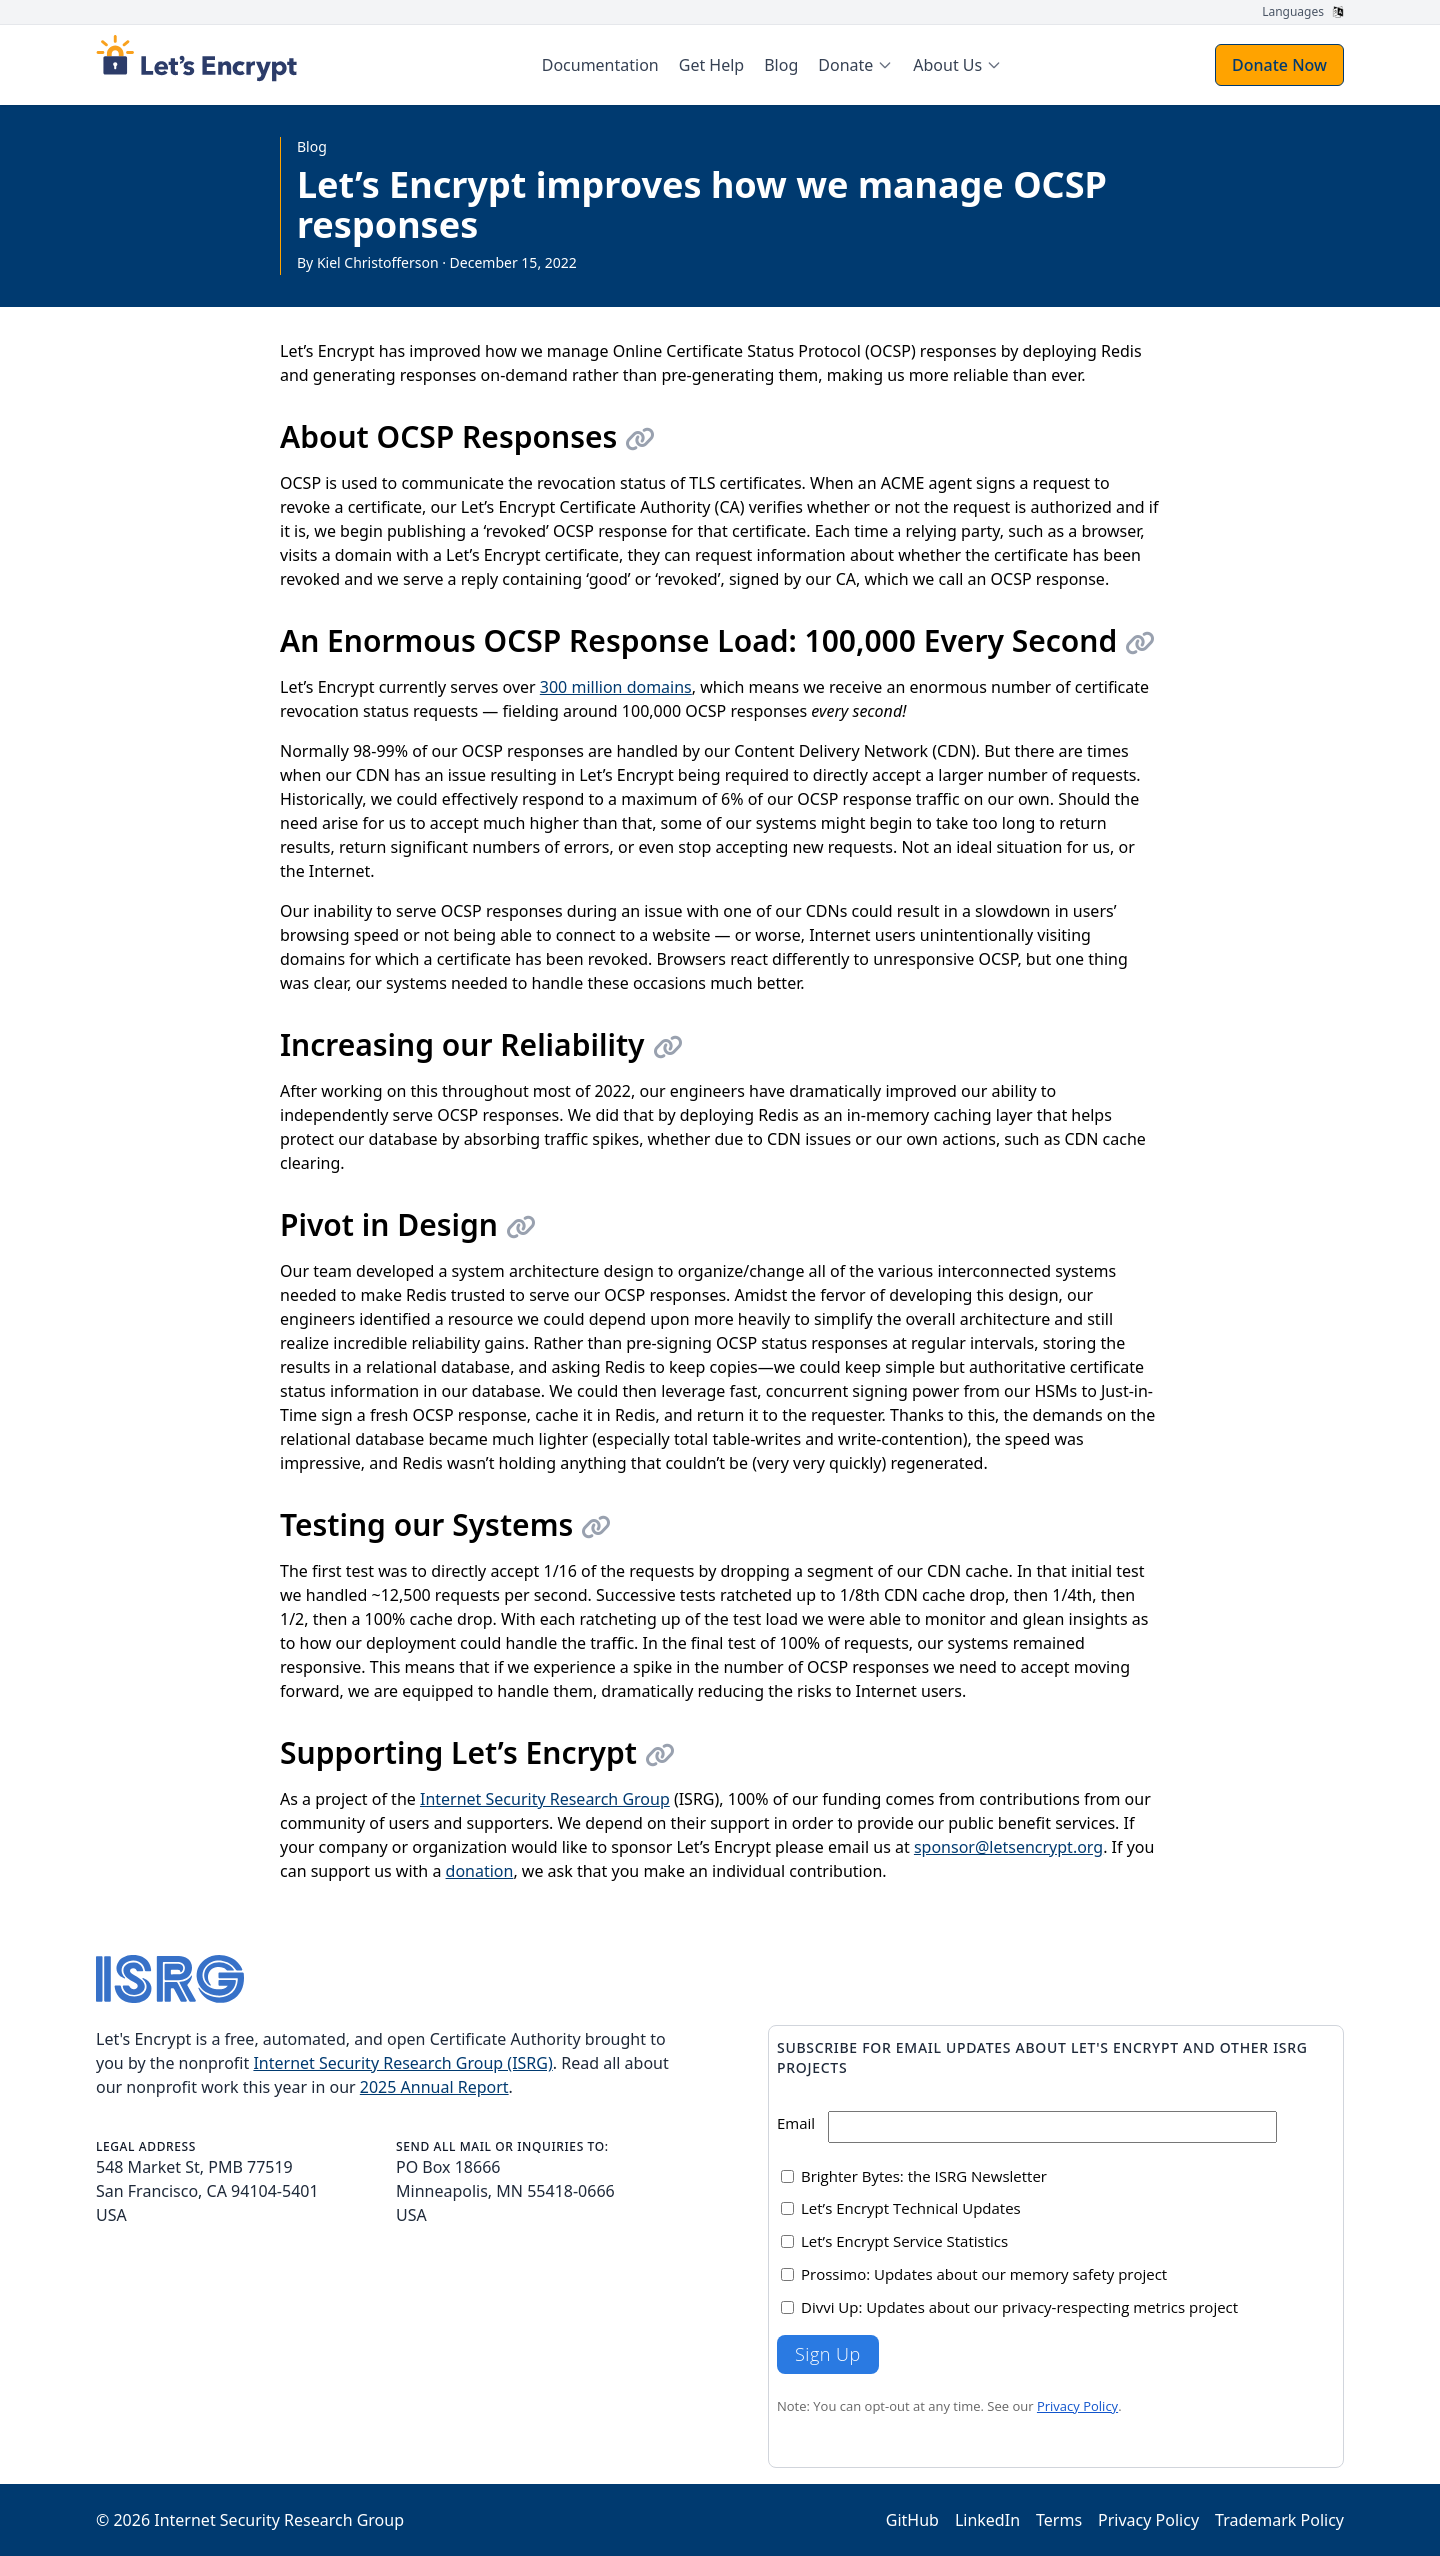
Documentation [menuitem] (600, 65)
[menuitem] (855, 65)
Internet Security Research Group (545, 1799)
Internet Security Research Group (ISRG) (402, 2063)
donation (480, 1871)
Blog (312, 146)
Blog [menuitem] (781, 65)
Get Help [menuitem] (711, 65)
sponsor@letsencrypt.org (1008, 1847)
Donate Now (1279, 65)
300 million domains (616, 687)
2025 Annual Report (434, 2087)
